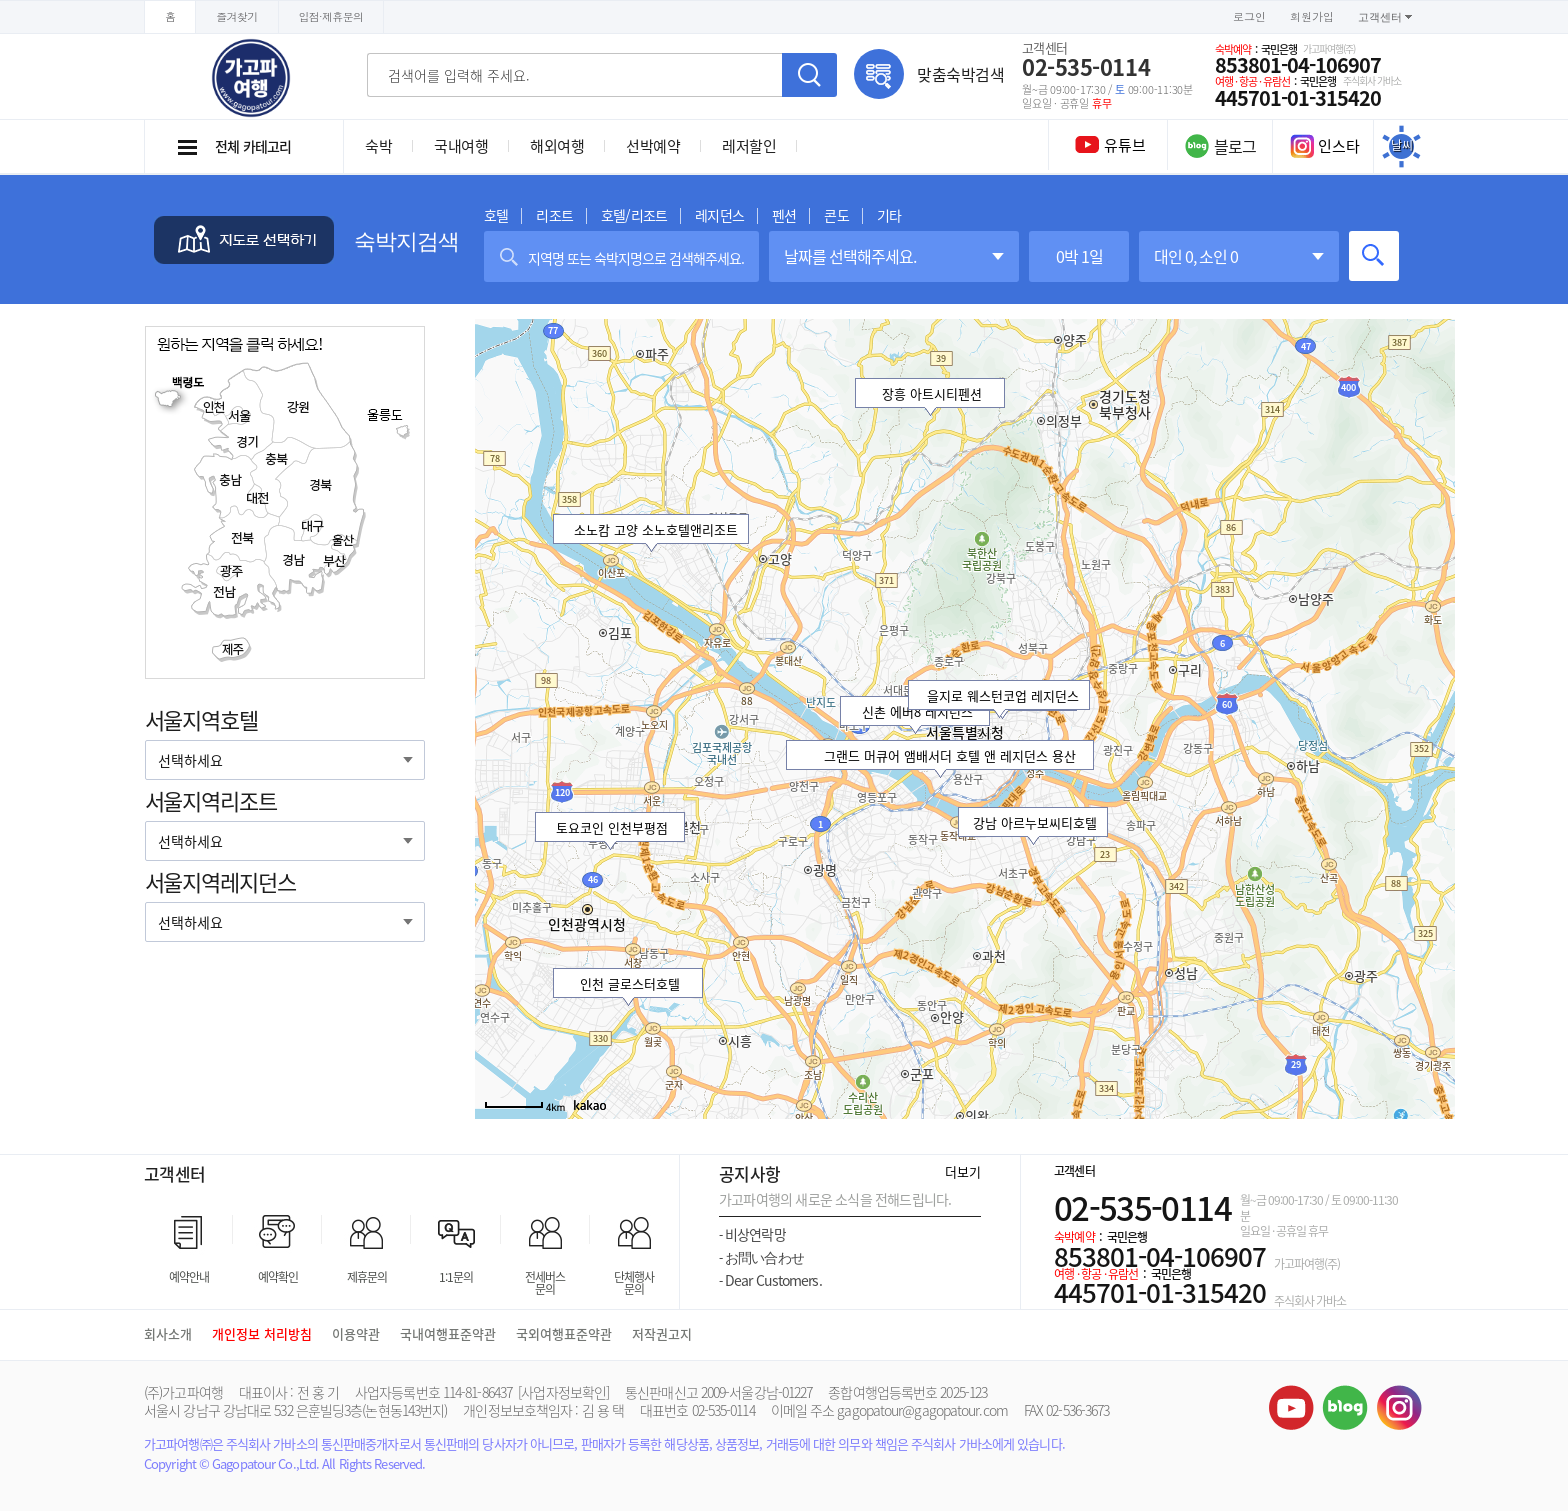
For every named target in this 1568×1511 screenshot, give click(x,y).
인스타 (1325, 146)
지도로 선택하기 (244, 240)
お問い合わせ (761, 1257)
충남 (229, 479)
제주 (232, 648)
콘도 (836, 215)
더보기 (963, 1171)
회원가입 (1312, 16)
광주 (231, 570)
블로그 (1345, 1407)
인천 (211, 407)
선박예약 (653, 146)
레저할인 (749, 146)
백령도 (182, 394)
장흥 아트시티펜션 (932, 393)
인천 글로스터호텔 (630, 983)
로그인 (1249, 16)
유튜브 (1291, 1407)
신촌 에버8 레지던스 (916, 711)
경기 (246, 442)
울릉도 (389, 422)
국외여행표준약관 (564, 1333)
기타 (889, 215)
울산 (341, 540)
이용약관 (356, 1333)
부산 (333, 561)
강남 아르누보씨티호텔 (1035, 822)
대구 (312, 525)
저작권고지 (662, 1333)
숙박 (378, 146)
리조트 (554, 215)
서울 (241, 415)
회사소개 (168, 1333)
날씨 (1402, 145)
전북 (242, 537)
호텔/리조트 (634, 215)
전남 (223, 591)
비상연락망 (752, 1234)
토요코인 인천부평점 (612, 827)
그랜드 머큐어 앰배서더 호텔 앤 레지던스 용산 (950, 755)
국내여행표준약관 (448, 1333)
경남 (293, 560)
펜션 (784, 215)
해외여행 (557, 146)
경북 (320, 486)
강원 (298, 406)
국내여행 (461, 146)
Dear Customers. (770, 1280)
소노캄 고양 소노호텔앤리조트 (655, 529)
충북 (277, 459)
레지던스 (719, 215)
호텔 (496, 215)
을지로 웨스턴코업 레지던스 (1003, 695)
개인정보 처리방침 (262, 1333)
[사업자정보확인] (563, 1392)
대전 (259, 497)
